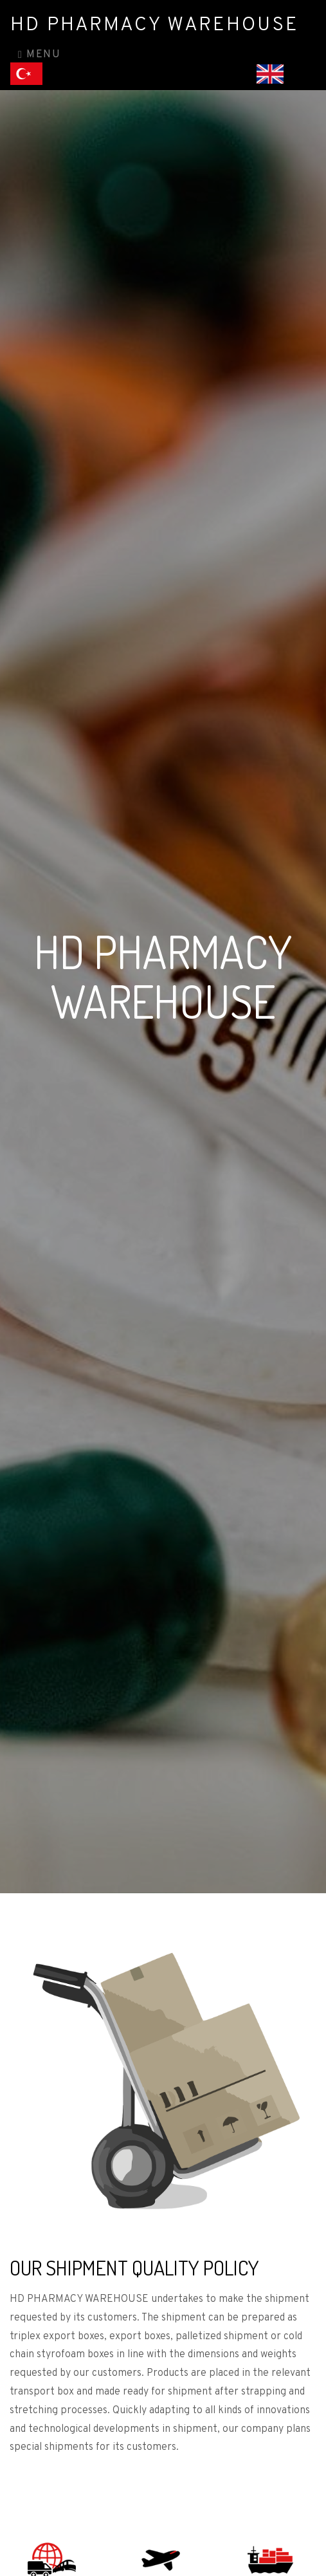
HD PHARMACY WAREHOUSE (154, 25)
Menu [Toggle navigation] (39, 54)
